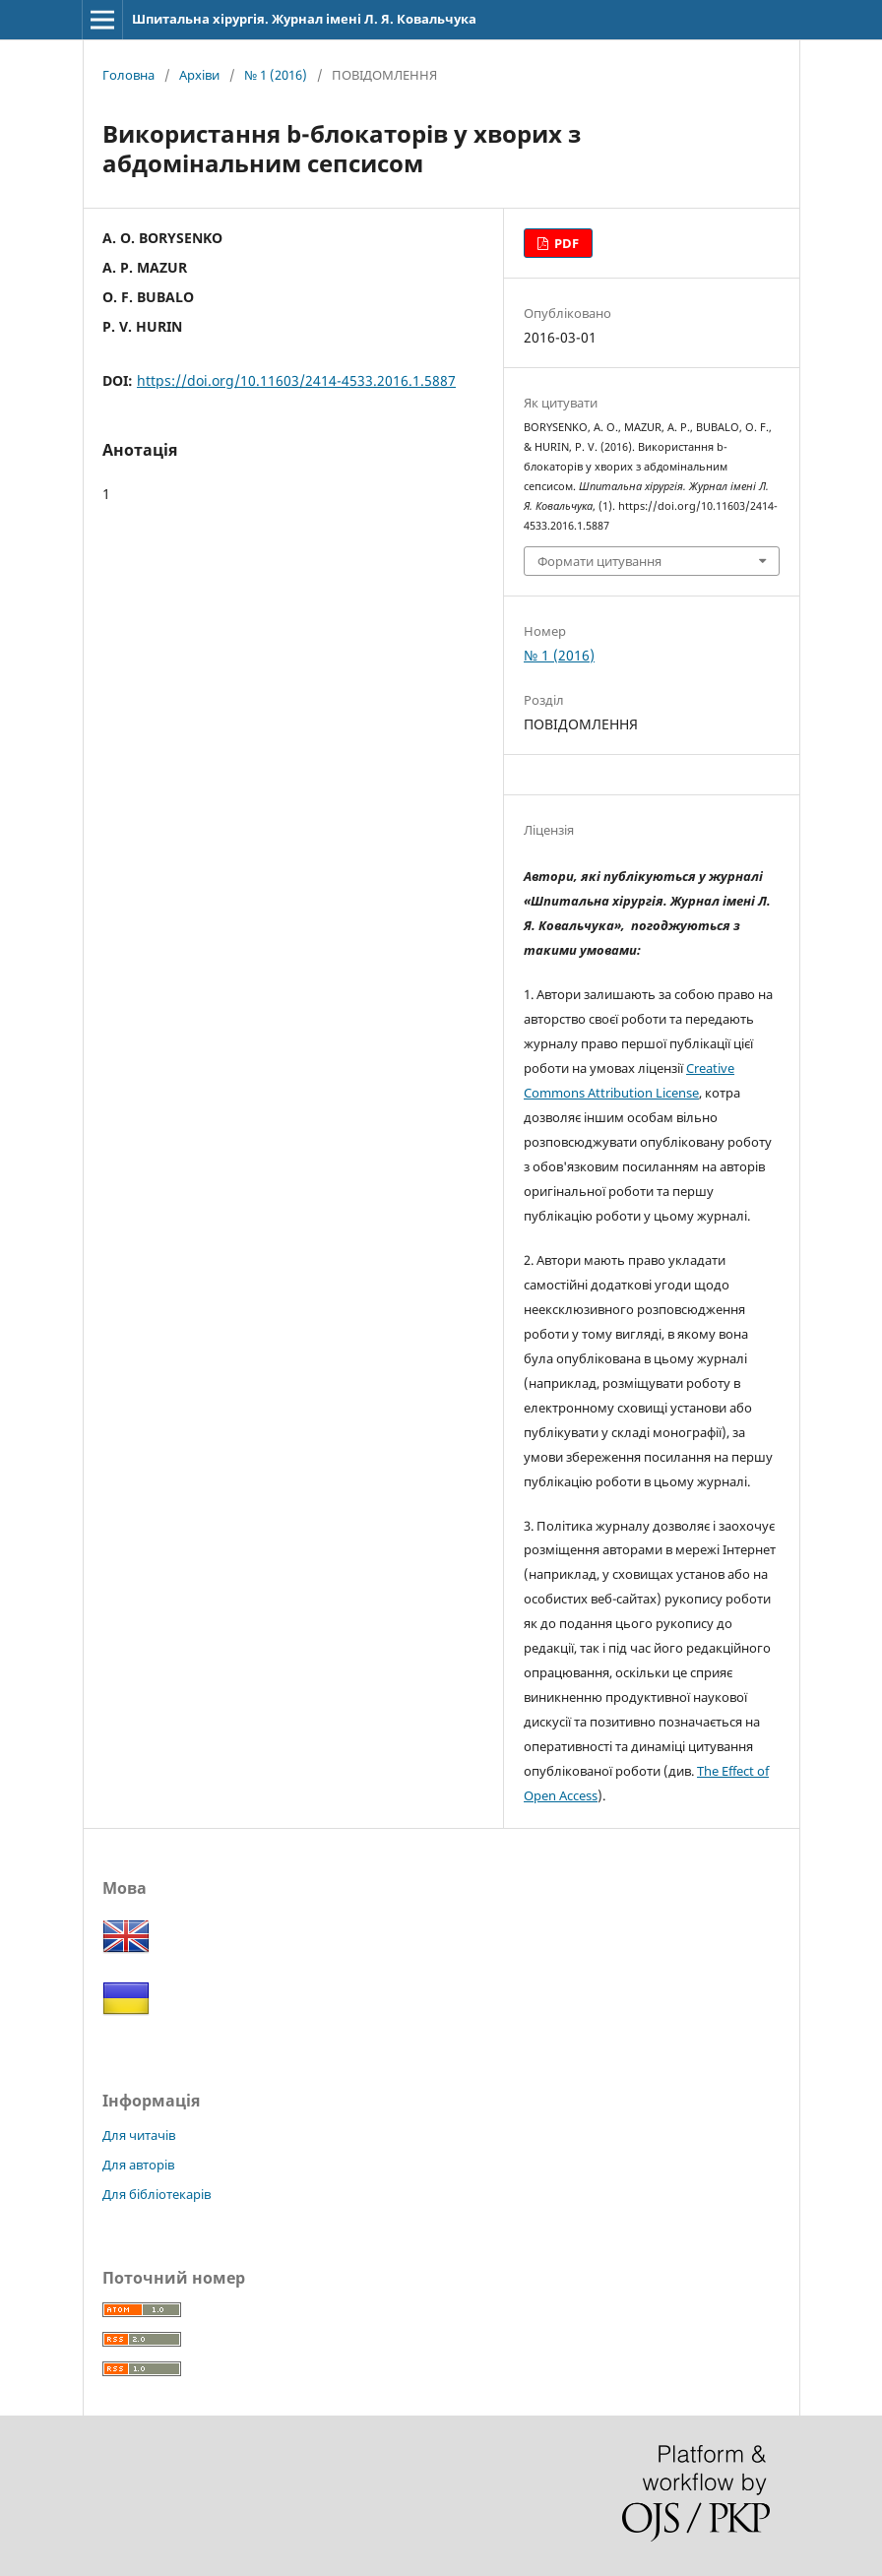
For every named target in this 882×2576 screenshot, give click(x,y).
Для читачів (138, 2135)
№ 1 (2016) (275, 75)
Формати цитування (599, 561)
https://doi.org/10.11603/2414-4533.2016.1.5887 (296, 380)
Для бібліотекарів (156, 2194)
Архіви (199, 75)
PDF (565, 243)
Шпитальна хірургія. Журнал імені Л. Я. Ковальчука (304, 19)
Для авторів (138, 2164)
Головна (128, 75)
